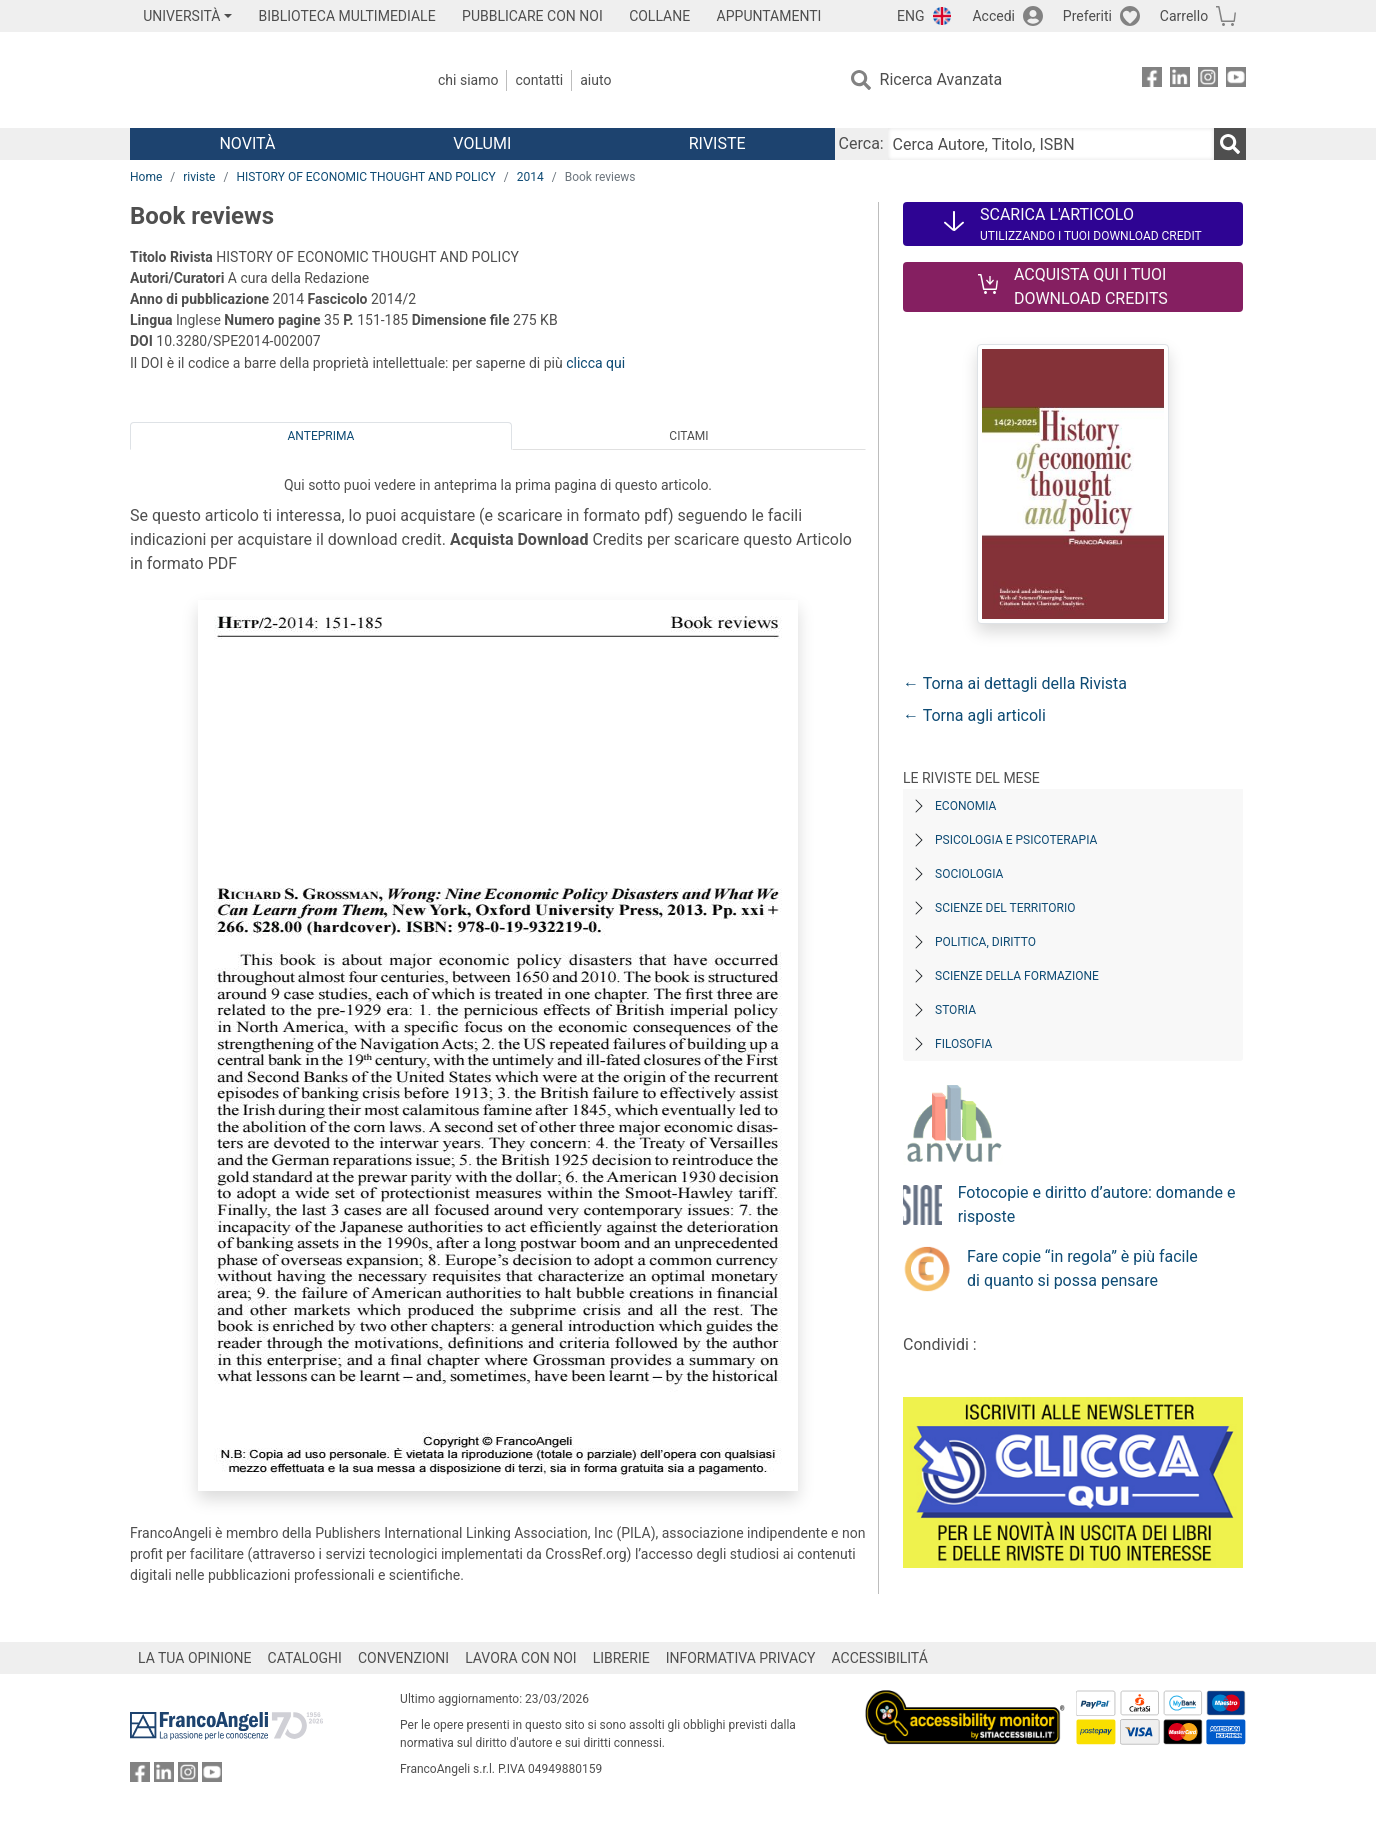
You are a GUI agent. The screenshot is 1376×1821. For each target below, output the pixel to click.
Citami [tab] (688, 436)
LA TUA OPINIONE (195, 1658)
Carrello (1184, 16)
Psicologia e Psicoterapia (1016, 840)
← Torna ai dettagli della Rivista (1015, 683)
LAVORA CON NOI (521, 1658)
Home (146, 177)
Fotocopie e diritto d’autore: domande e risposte (1097, 1204)
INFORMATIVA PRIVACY (741, 1658)
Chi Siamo (468, 80)
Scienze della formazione (1017, 976)
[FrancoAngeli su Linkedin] (1180, 80)
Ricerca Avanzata (941, 79)
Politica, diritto (985, 942)
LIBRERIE (621, 1658)
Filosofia (963, 1044)
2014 (530, 177)
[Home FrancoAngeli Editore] (262, 80)
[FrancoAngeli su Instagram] (1208, 80)
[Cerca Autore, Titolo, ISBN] (1051, 144)
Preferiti (1087, 16)
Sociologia (969, 874)
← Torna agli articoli (974, 715)
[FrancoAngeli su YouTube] (1236, 80)
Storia (955, 1010)
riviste (199, 177)
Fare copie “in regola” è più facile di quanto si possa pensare (1082, 1268)
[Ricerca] (1230, 144)
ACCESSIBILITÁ (880, 1658)
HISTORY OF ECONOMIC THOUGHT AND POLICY (365, 177)
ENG (910, 16)
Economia (965, 806)
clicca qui (595, 363)
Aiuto (595, 80)
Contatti (539, 80)
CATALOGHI (305, 1658)
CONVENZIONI (403, 1658)
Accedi (993, 16)
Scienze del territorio (1005, 908)
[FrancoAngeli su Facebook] (1152, 80)
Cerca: (861, 143)
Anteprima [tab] (321, 436)
